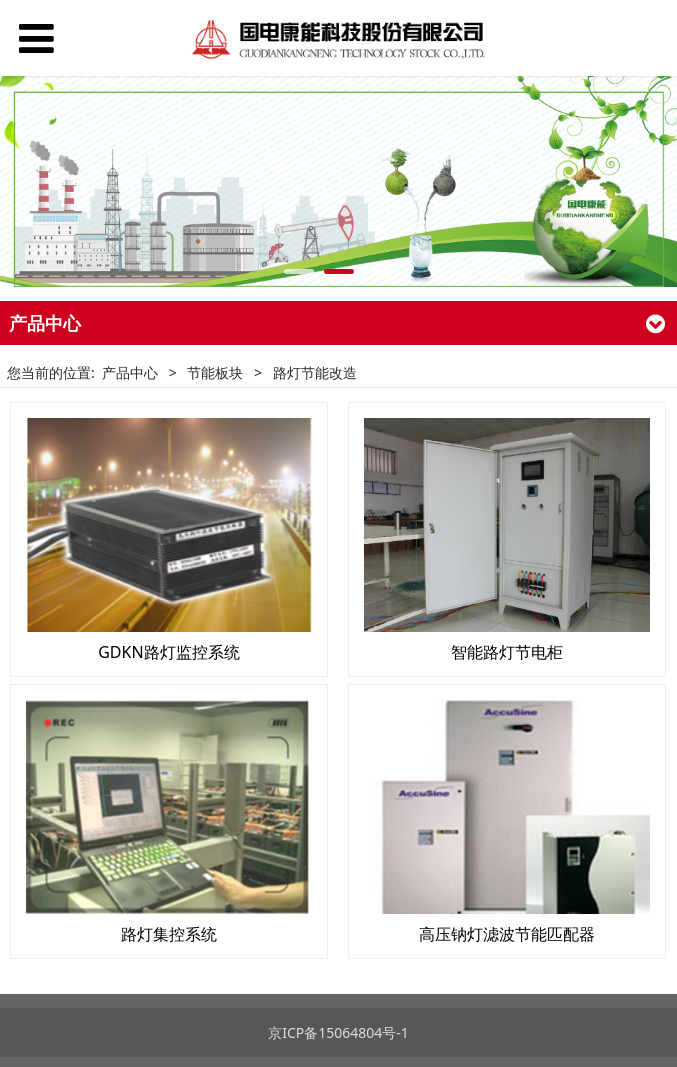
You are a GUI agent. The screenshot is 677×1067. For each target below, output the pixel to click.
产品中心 (130, 372)
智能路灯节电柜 (507, 652)
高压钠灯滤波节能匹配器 (507, 934)
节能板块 (215, 372)
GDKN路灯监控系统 (168, 652)
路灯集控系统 (169, 934)
